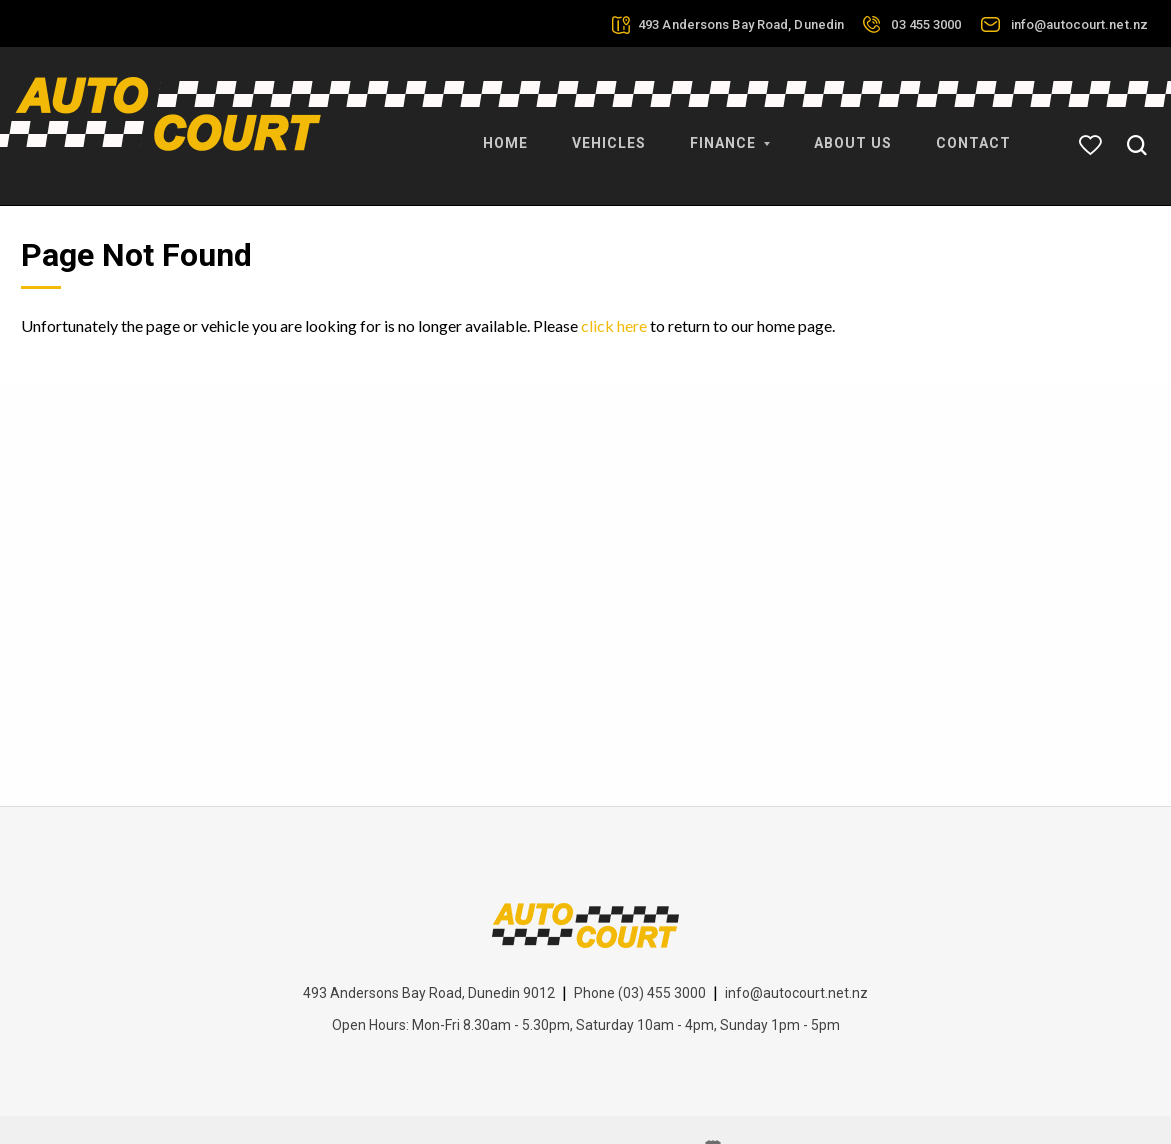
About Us (853, 130)
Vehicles (609, 130)
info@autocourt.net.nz (1079, 24)
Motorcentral (765, 1106)
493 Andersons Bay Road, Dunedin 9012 (429, 951)
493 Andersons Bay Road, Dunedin (741, 24)
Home (505, 130)
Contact (973, 130)
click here (614, 283)
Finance (730, 130)
